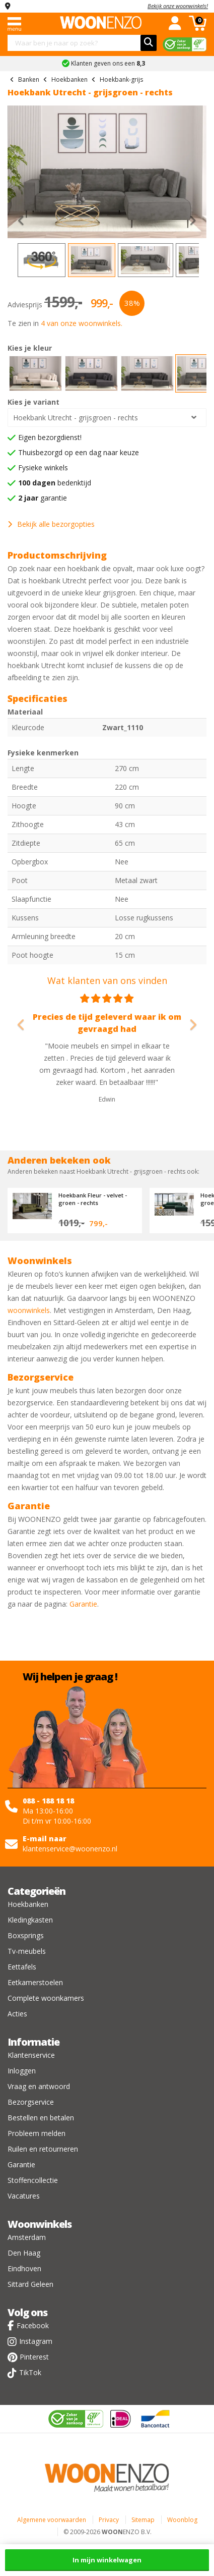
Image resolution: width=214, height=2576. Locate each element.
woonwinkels (29, 1310)
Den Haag (24, 2253)
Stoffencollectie (33, 2180)
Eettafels (22, 1966)
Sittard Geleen (30, 2284)
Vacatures (24, 2196)
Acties (17, 2013)
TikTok (30, 2372)
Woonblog (182, 2519)
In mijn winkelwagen (107, 2559)
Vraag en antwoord (39, 2086)
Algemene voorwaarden (51, 2519)
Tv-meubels (27, 1951)
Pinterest (34, 2357)
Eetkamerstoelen (35, 1982)
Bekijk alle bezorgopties (51, 524)
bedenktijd (54, 482)
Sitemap (143, 2519)
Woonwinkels (40, 2224)
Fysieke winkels (43, 467)
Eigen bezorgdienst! (50, 437)
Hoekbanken (28, 1904)
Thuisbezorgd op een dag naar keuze (78, 452)
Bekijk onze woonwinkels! (178, 6)
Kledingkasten (30, 1920)
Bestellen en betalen (41, 2117)
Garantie (83, 1604)
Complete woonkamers (46, 1998)
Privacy (109, 2519)
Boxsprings (26, 1935)
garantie (42, 498)
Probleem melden (36, 2133)
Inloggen (22, 2070)
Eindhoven (24, 2268)
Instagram (35, 2341)
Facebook (33, 2325)
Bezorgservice (31, 2102)
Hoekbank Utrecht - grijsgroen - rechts (75, 417)
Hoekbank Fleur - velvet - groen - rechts (92, 1199)
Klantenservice (31, 2055)
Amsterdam (27, 2237)
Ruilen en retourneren (43, 2149)
